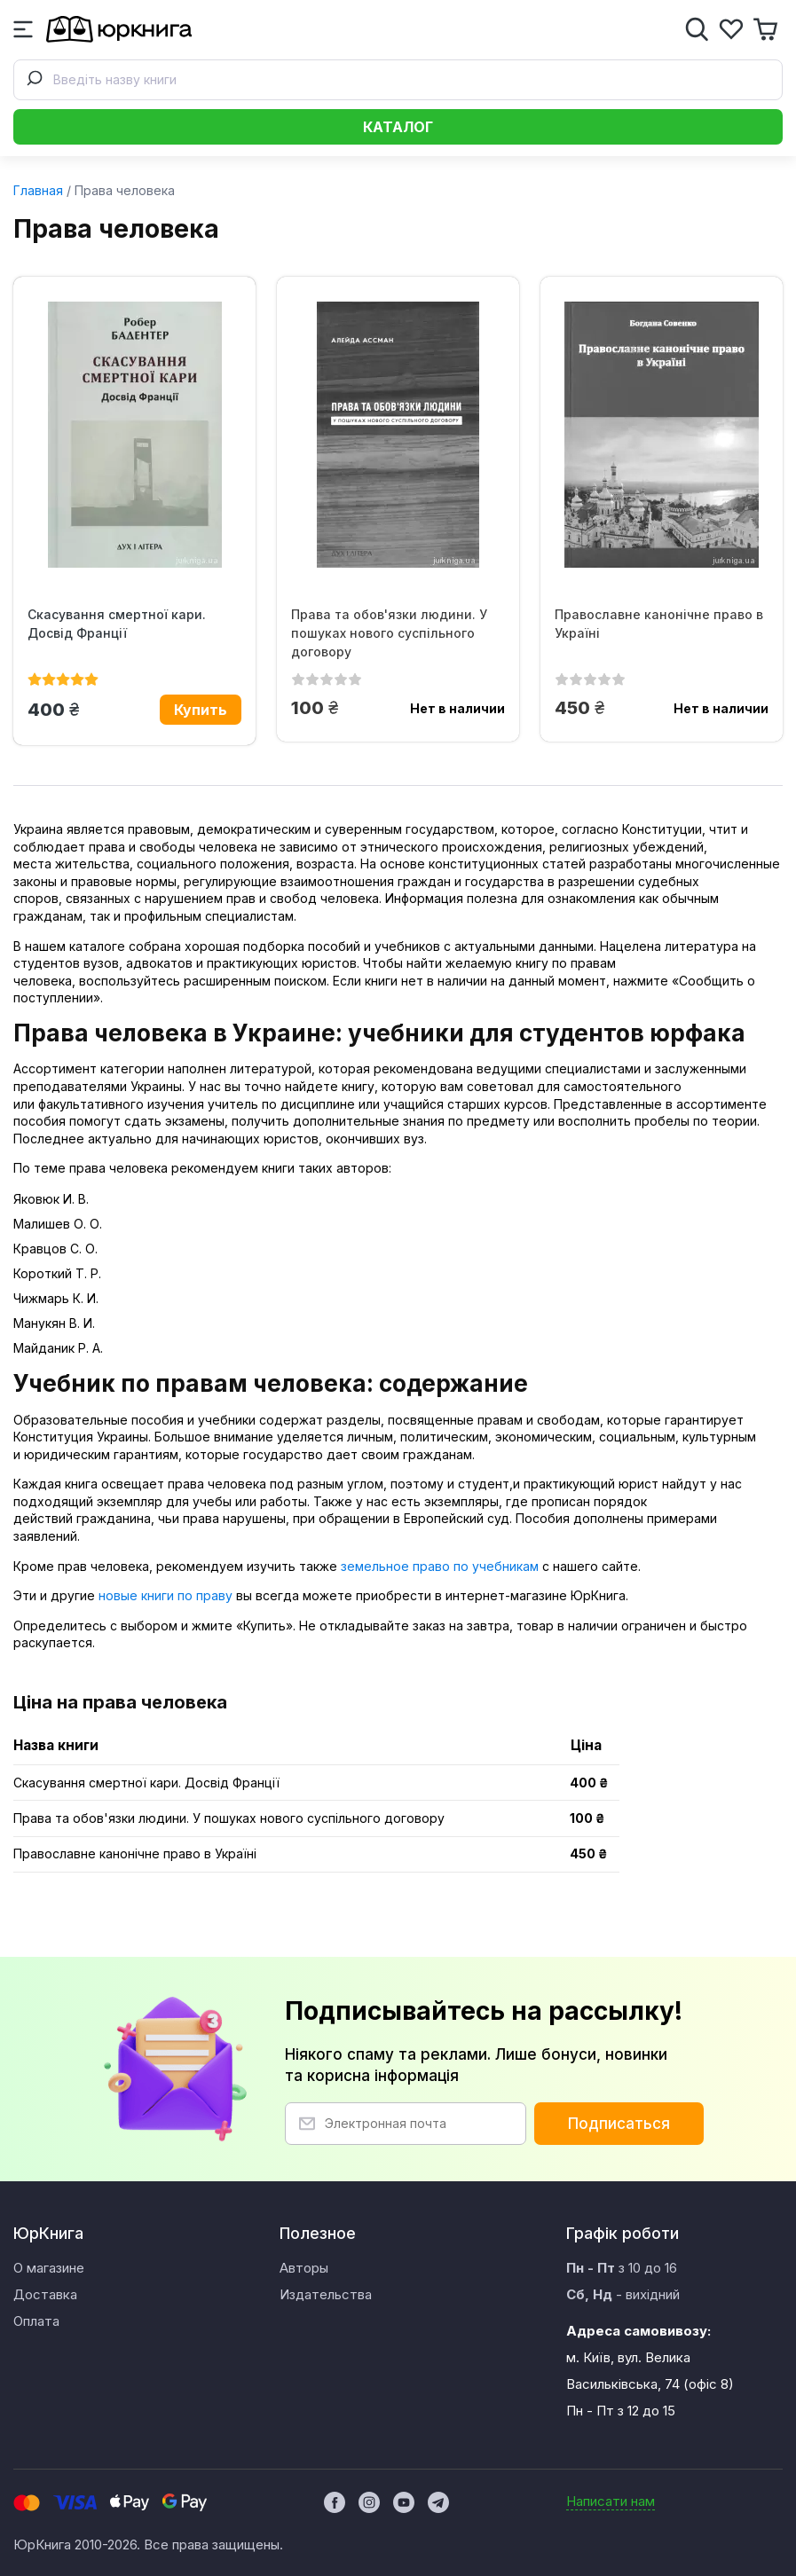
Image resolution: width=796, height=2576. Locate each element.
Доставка (45, 2294)
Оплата (36, 2321)
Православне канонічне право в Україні (659, 623)
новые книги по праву (165, 1595)
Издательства (326, 2294)
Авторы (304, 2267)
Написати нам (610, 2501)
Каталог (398, 127)
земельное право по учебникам (440, 1566)
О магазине (48, 2267)
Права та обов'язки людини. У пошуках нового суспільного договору (389, 633)
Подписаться (619, 2123)
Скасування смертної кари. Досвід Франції (117, 623)
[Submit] (33, 79)
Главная (38, 190)
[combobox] (398, 79)
